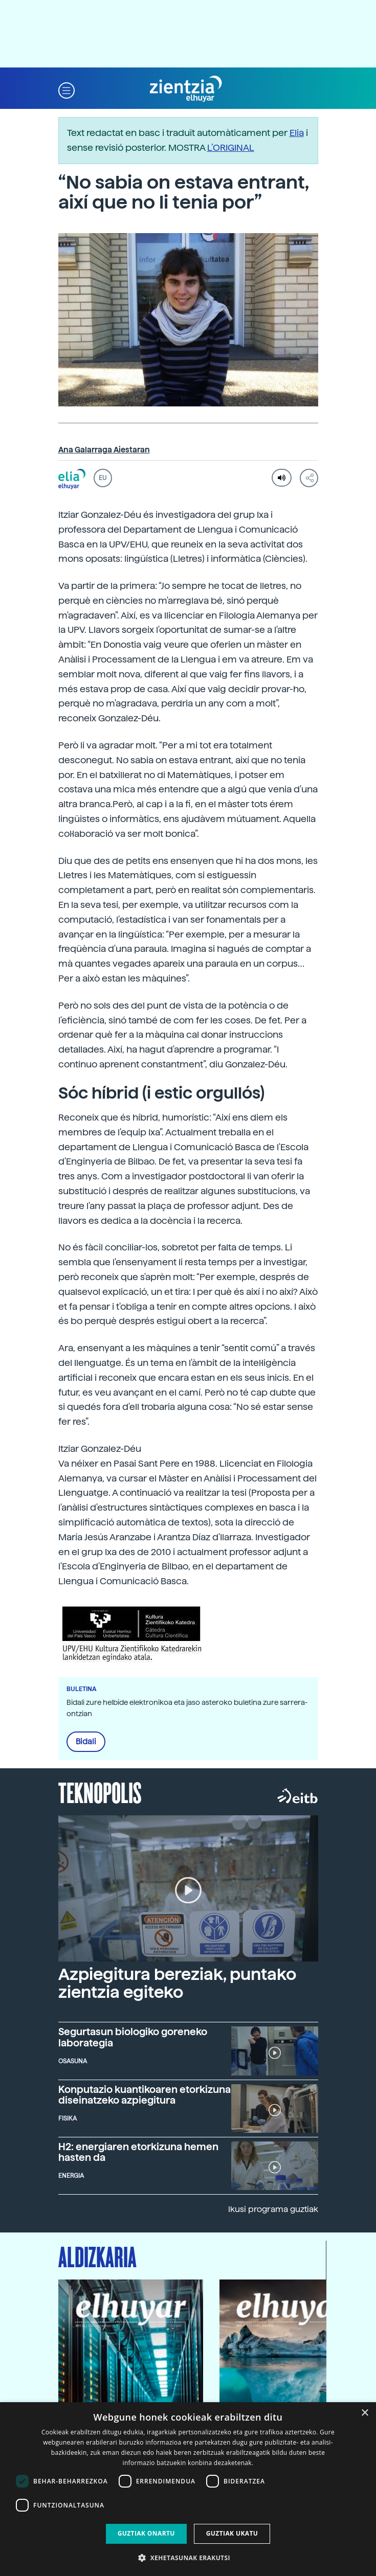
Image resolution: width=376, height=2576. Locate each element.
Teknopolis (100, 1791)
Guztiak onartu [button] (146, 2533)
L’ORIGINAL (230, 147)
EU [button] (102, 478)
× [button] (364, 2413)
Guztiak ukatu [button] (232, 2533)
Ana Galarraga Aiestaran (104, 449)
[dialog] (188, 2489)
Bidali (86, 1741)
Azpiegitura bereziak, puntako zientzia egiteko (177, 1983)
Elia (297, 132)
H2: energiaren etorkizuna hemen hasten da (138, 2152)
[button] (66, 89)
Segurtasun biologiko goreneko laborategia (132, 2037)
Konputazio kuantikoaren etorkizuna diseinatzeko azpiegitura (144, 2095)
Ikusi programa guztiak (273, 2209)
